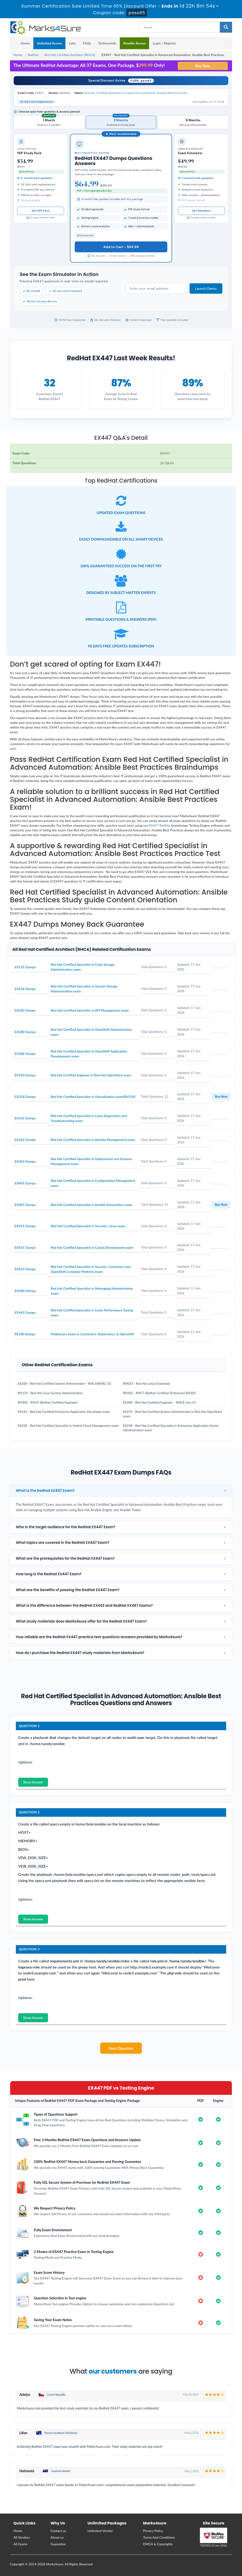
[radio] (49, 122)
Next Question (121, 2048)
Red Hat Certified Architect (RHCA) (69, 55)
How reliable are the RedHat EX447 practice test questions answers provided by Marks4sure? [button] (99, 1636)
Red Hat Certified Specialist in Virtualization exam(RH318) (93, 1097)
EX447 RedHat (159, 825)
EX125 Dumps (25, 967)
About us (57, 2537)
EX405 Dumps (25, 1183)
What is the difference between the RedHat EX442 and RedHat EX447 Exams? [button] (84, 1605)
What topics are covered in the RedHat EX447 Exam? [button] (62, 1542)
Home (25, 43)
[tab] (121, 1490)
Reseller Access (134, 43)
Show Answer (33, 1782)
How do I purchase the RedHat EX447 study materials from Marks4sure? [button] (80, 1652)
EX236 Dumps (25, 989)
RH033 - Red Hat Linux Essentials (146, 1383)
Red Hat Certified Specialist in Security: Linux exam (88, 1226)
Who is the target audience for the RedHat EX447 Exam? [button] (65, 1526)
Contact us (58, 2531)
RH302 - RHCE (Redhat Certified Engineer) (48, 1402)
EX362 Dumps (25, 1140)
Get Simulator (201, 210)
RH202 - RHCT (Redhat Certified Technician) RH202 (159, 1393)
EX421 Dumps (25, 1247)
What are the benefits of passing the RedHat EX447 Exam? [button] (68, 1589)
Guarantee (58, 2544)
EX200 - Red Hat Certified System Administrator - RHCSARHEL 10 (64, 1383)
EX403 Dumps (25, 1161)
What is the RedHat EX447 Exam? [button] (45, 1490)
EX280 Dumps (25, 1032)
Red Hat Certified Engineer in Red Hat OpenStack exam (91, 1075)
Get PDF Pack (40, 210)
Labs (72, 43)
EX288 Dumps (25, 1054)
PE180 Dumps (25, 1334)
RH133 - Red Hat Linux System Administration (50, 1393)
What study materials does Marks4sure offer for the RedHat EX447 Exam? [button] (81, 1621)
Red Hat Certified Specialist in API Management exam (90, 1010)
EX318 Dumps (25, 1097)
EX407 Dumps (25, 1205)
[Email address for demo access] (156, 288)
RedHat (33, 55)
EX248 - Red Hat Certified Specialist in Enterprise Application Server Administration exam (171, 1428)
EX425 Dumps (25, 1269)
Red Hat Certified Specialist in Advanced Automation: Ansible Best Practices (135, 93)
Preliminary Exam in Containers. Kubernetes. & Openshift (92, 1334)
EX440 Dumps (25, 1291)
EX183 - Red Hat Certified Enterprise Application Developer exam (64, 1412)
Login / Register (164, 43)
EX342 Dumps (25, 1118)
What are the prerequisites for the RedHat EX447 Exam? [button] (65, 1558)
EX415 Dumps (25, 1226)
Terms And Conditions (159, 2537)
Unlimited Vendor (100, 2531)
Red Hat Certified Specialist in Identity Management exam (93, 1140)
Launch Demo (206, 288)
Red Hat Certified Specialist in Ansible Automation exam (91, 1205)
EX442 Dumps (25, 1312)
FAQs (87, 43)
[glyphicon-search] (226, 27)
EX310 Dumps (25, 1075)
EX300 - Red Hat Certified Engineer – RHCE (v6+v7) (159, 1402)
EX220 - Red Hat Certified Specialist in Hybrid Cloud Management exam (68, 1426)
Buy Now (221, 1096)
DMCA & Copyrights (158, 2544)
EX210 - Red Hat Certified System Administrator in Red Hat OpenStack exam (172, 1414)
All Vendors (21, 2537)
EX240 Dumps (25, 1010)
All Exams (20, 2544)
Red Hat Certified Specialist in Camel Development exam (92, 1247)
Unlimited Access (49, 43)
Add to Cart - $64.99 (121, 247)
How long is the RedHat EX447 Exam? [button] (49, 1574)
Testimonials (107, 43)
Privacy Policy (153, 2531)
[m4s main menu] (13, 43)
